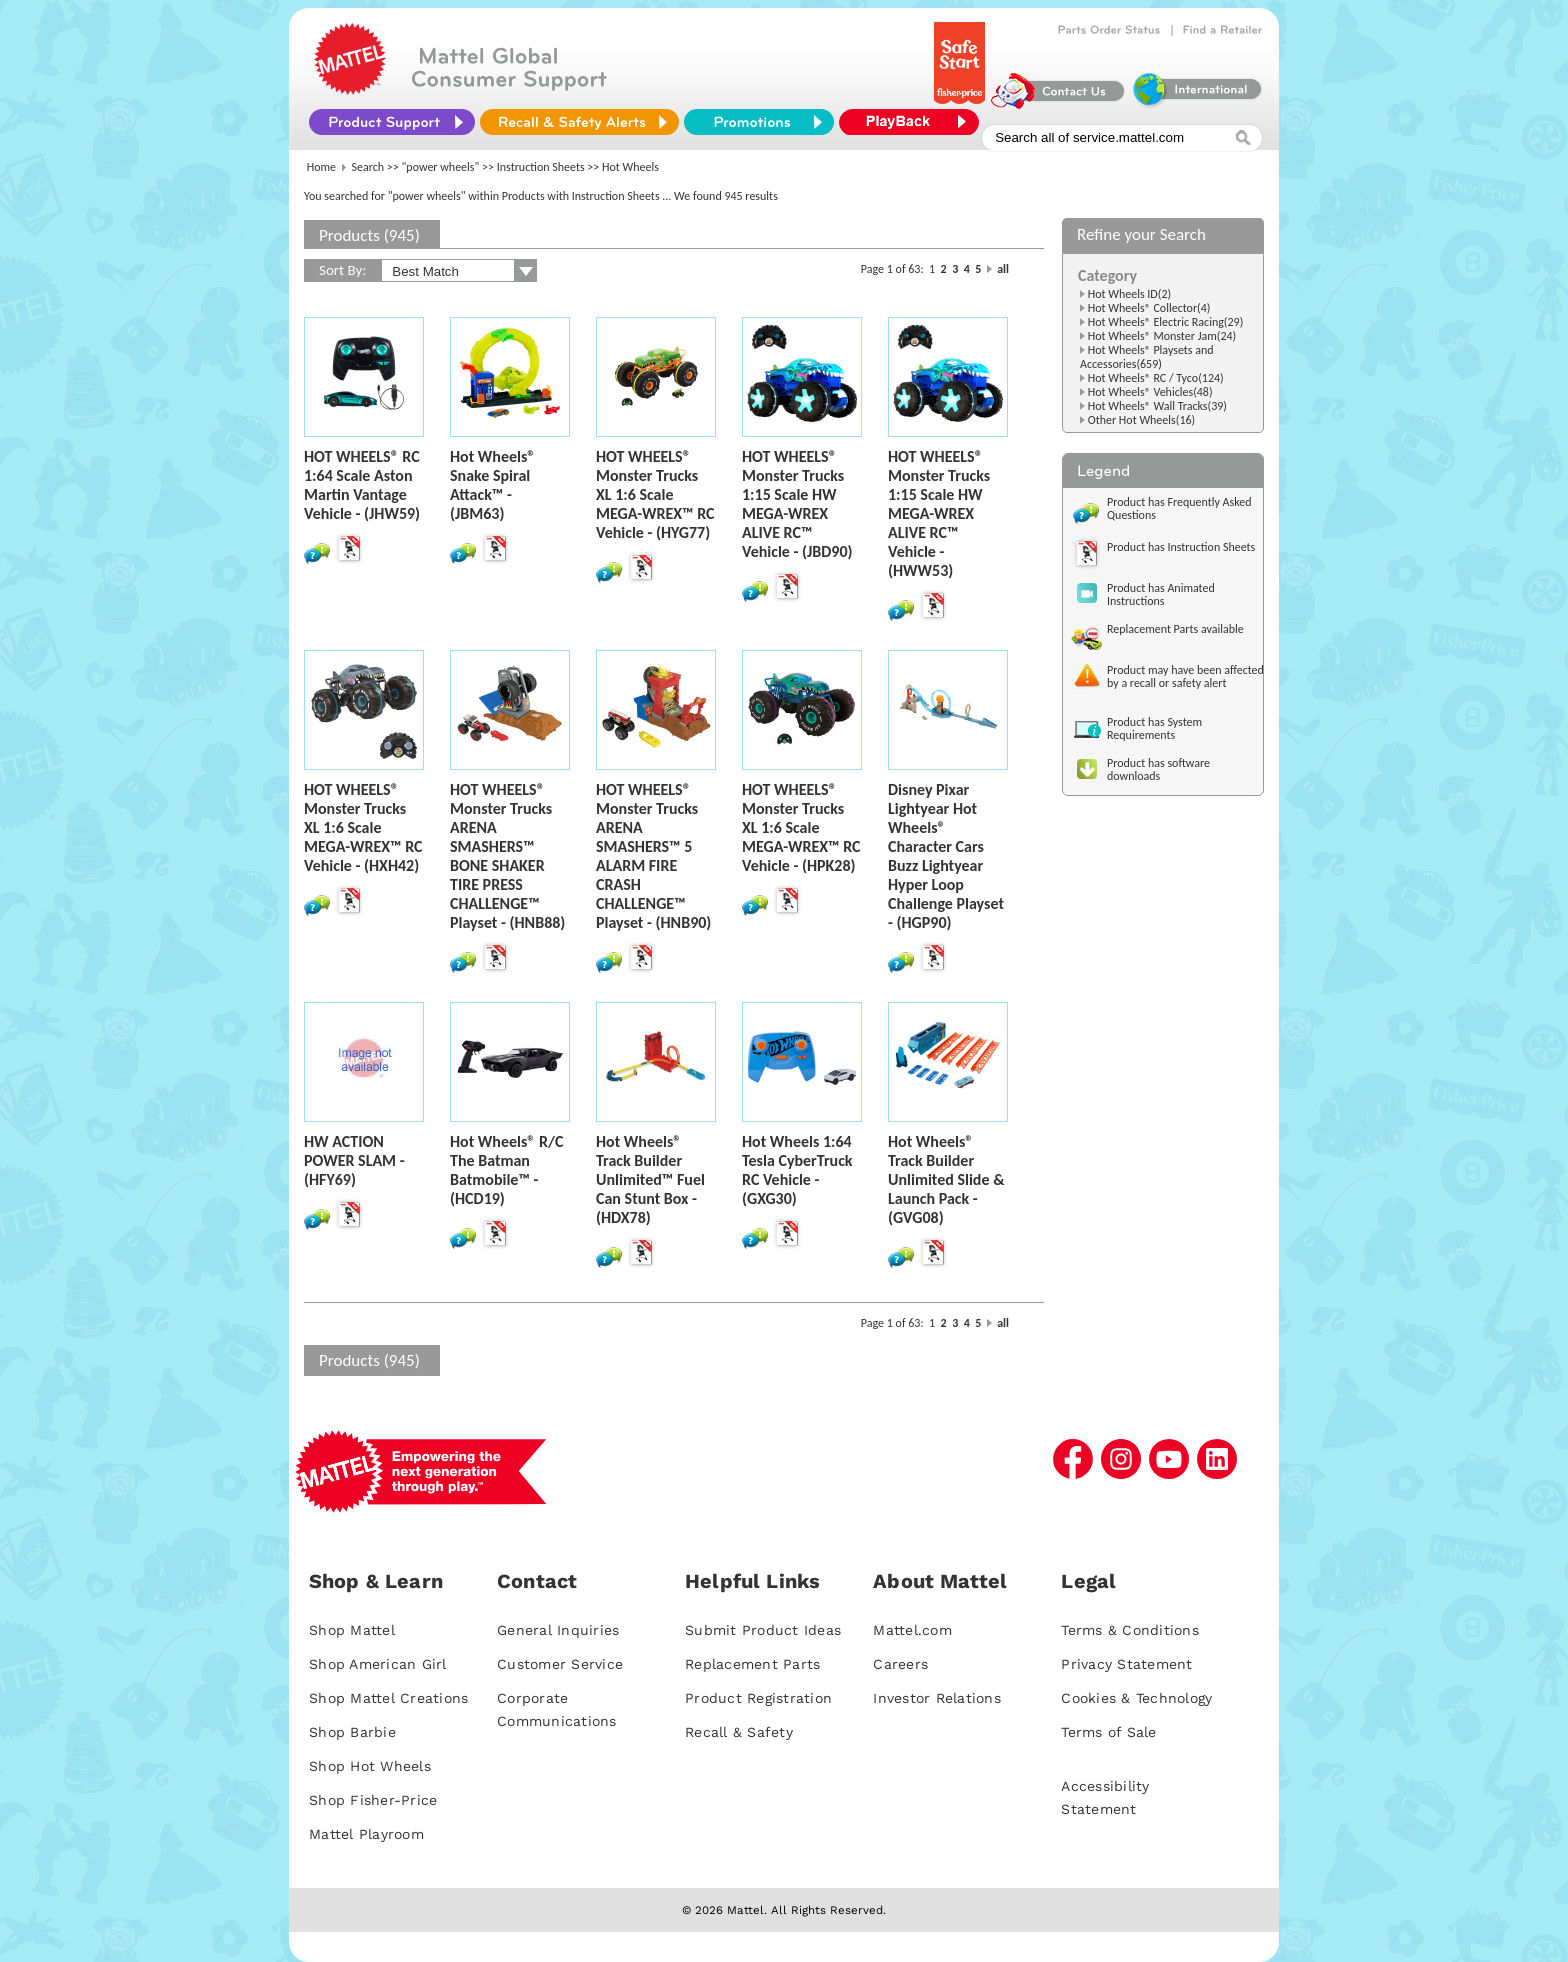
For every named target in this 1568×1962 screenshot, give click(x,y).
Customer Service (560, 1664)
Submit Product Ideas (763, 1630)
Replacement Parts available (1175, 629)
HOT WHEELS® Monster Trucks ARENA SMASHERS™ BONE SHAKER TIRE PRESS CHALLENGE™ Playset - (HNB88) (507, 856)
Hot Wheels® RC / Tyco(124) (1156, 378)
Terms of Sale (1108, 1732)
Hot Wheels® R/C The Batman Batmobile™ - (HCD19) (506, 1170)
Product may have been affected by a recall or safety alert (1185, 676)
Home (321, 167)
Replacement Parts (752, 1664)
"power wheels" (441, 167)
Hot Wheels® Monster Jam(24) (1162, 336)
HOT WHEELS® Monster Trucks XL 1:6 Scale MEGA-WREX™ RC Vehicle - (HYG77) (655, 494)
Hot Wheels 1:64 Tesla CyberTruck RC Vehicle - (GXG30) (797, 1170)
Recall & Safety (739, 1732)
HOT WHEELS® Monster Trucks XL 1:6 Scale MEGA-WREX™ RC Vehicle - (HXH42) (363, 827)
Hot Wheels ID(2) (1129, 294)
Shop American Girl (378, 1664)
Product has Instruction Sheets (1181, 547)
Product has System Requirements (1154, 728)
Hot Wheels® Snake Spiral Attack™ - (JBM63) (492, 485)
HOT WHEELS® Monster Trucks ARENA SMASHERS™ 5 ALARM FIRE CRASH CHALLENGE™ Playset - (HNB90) (653, 856)
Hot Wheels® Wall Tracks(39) (1157, 406)
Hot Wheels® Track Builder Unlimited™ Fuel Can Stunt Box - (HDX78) (650, 1179)
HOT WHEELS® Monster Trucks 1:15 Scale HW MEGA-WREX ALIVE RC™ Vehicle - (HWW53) (939, 513)
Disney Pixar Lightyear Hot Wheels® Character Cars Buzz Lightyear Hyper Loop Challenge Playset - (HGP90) (946, 856)
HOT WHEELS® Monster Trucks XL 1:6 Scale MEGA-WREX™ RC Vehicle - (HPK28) (801, 827)
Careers (900, 1664)
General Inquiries (558, 1630)
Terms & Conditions (1130, 1630)
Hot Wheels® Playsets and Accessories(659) (1147, 357)
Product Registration (758, 1698)
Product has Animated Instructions (1161, 594)
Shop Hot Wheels (370, 1766)
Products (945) (369, 235)
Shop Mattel (352, 1630)
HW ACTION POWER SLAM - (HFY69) (354, 1160)
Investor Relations (937, 1698)
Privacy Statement (1126, 1664)
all (1003, 269)
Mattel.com (912, 1630)
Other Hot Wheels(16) (1141, 420)
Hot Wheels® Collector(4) (1149, 308)
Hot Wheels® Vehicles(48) (1150, 392)
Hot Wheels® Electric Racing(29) (1166, 322)
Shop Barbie (352, 1732)
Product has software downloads (1158, 769)
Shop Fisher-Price (373, 1800)
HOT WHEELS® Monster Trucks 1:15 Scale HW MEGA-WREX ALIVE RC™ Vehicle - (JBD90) (797, 504)
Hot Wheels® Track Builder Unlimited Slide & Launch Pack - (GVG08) (946, 1179)
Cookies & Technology (1136, 1698)
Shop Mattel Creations (388, 1698)
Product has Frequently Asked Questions (1179, 508)
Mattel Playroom (366, 1834)
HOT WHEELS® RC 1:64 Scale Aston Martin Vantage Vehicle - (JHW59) (362, 485)
